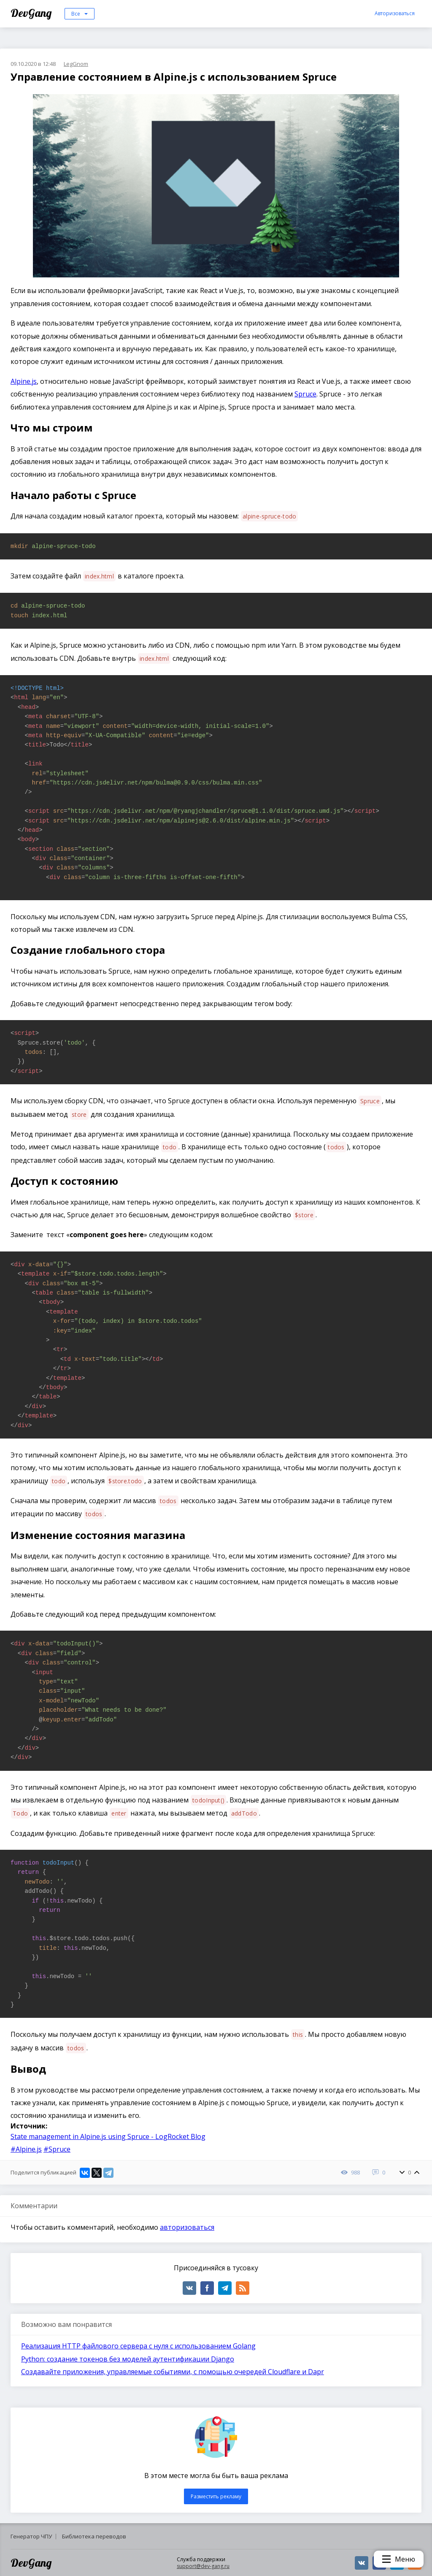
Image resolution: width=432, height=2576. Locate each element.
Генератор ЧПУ (31, 2536)
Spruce (305, 394)
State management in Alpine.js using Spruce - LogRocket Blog (108, 2136)
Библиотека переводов (94, 2536)
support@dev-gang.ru (203, 2566)
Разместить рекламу (216, 2496)
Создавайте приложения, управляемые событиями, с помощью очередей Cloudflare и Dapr (172, 2371)
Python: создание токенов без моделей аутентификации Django (127, 2359)
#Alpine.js (26, 2149)
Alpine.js (24, 381)
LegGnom (76, 64)
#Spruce (56, 2149)
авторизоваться (187, 2227)
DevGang (32, 13)
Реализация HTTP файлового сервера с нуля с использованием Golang (138, 2346)
